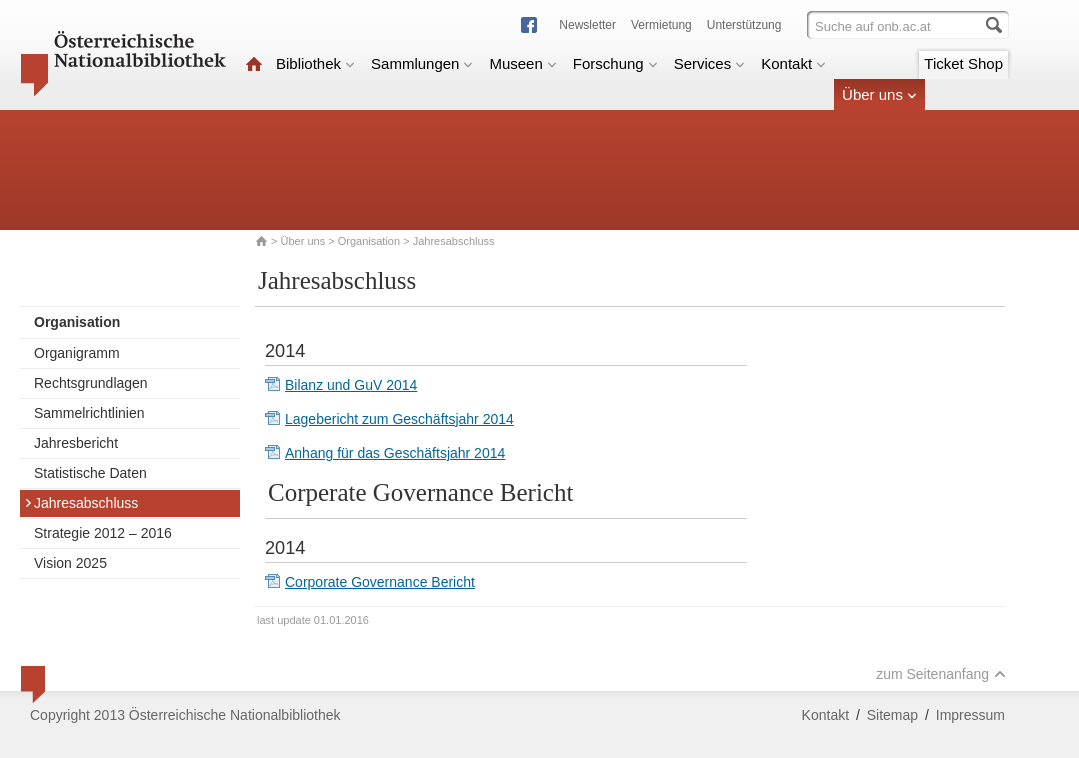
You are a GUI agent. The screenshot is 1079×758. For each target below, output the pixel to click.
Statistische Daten (90, 473)
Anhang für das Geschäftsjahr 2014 (395, 453)
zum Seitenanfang (941, 674)
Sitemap (892, 715)
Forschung (615, 63)
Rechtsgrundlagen (91, 383)
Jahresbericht (76, 443)
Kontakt (793, 63)
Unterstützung (744, 25)
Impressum (970, 715)
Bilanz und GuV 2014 (351, 385)
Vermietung (661, 25)
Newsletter (587, 25)
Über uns (879, 94)
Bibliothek (315, 63)
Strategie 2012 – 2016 (103, 533)
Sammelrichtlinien (89, 413)
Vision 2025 (70, 563)
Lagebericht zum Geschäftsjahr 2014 (399, 419)
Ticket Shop (963, 63)
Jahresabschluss (81, 503)
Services (710, 63)
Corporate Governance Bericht (380, 582)
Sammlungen (422, 63)
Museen (522, 63)
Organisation (369, 241)
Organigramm (77, 353)
